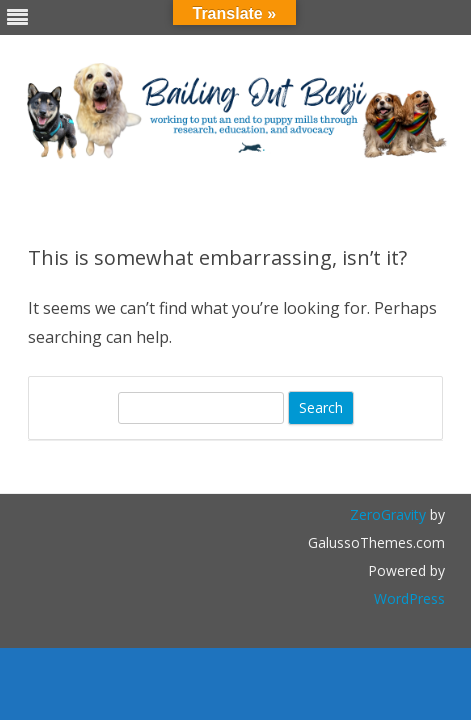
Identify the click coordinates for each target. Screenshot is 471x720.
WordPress (409, 598)
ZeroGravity (388, 514)
